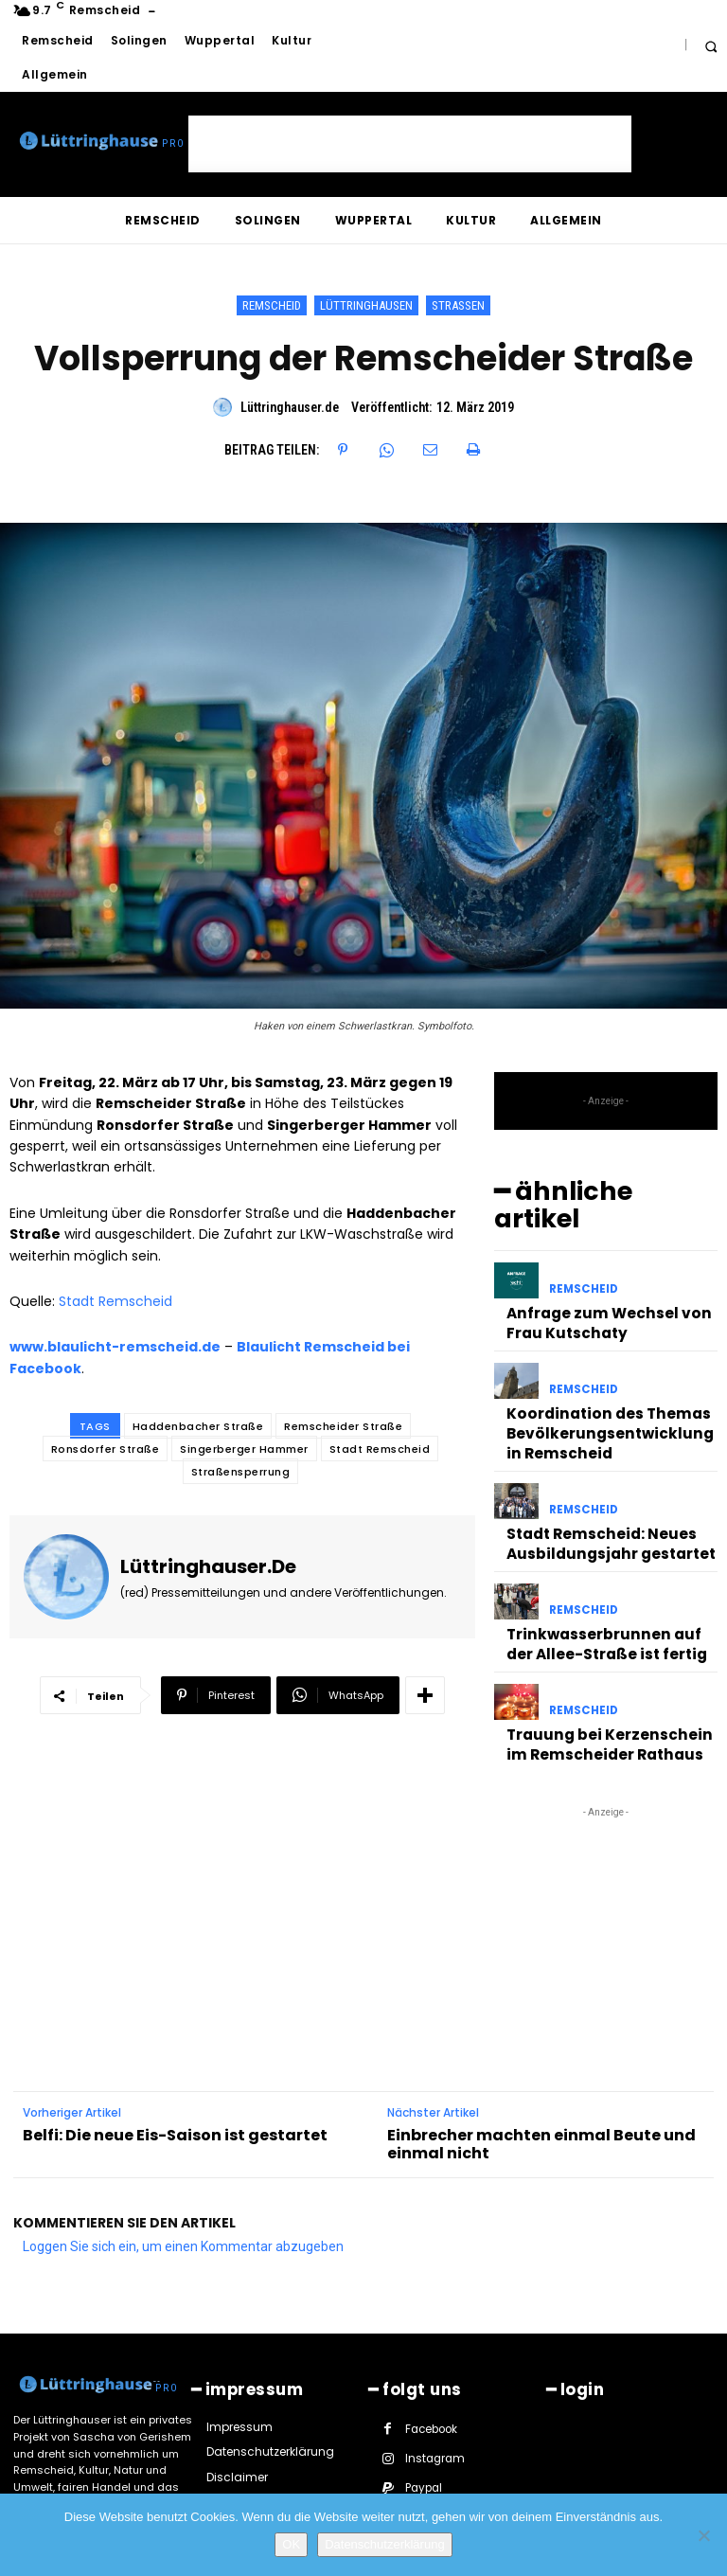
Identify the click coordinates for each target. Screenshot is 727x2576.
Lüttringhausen (366, 305)
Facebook (431, 2346)
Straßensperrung (241, 1471)
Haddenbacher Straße (198, 1426)
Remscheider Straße (343, 1426)
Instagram (433, 2376)
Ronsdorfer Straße (105, 1449)
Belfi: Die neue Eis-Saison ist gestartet (175, 2057)
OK (291, 2544)
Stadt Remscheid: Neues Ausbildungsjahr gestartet (599, 1484)
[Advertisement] (409, 144)
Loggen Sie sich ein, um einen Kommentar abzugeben (183, 2166)
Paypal (423, 2406)
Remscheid (272, 305)
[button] (710, 46)
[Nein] (703, 2535)
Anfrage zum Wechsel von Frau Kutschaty (595, 1283)
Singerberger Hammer (244, 1449)
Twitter (422, 2435)
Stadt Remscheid (115, 1301)
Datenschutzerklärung (384, 2544)
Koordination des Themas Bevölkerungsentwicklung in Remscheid (602, 1383)
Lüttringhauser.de (289, 407)
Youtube (510, 2435)
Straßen (458, 305)
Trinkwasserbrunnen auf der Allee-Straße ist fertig (603, 1576)
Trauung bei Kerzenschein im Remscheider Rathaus (605, 1669)
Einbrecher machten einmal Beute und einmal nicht (541, 2066)
